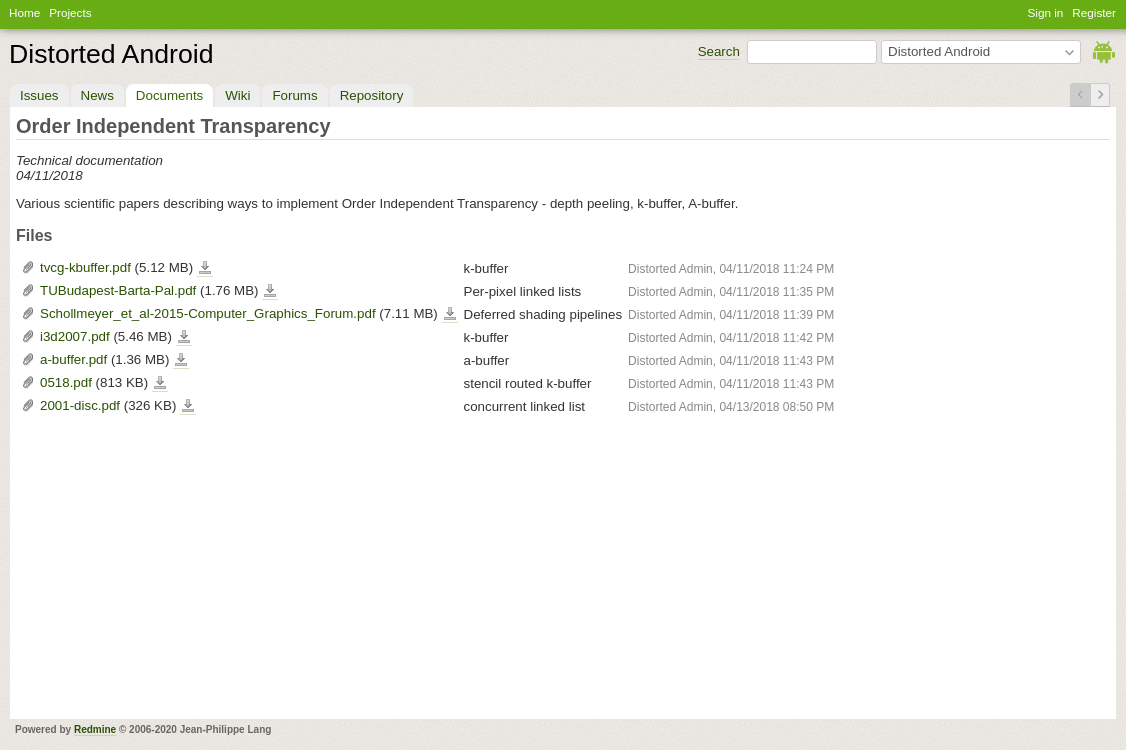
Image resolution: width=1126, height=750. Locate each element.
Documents (169, 95)
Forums (294, 95)
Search (719, 51)
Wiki (237, 95)
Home (24, 12)
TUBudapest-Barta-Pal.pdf (118, 290)
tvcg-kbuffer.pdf (85, 267)
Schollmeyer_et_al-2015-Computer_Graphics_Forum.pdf (208, 313)
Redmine (95, 729)
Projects (70, 12)
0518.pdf (66, 382)
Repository (372, 95)
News (97, 95)
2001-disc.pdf (80, 405)
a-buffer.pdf (73, 359)
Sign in (1046, 12)
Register (1094, 12)
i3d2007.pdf (75, 336)
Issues (39, 95)
